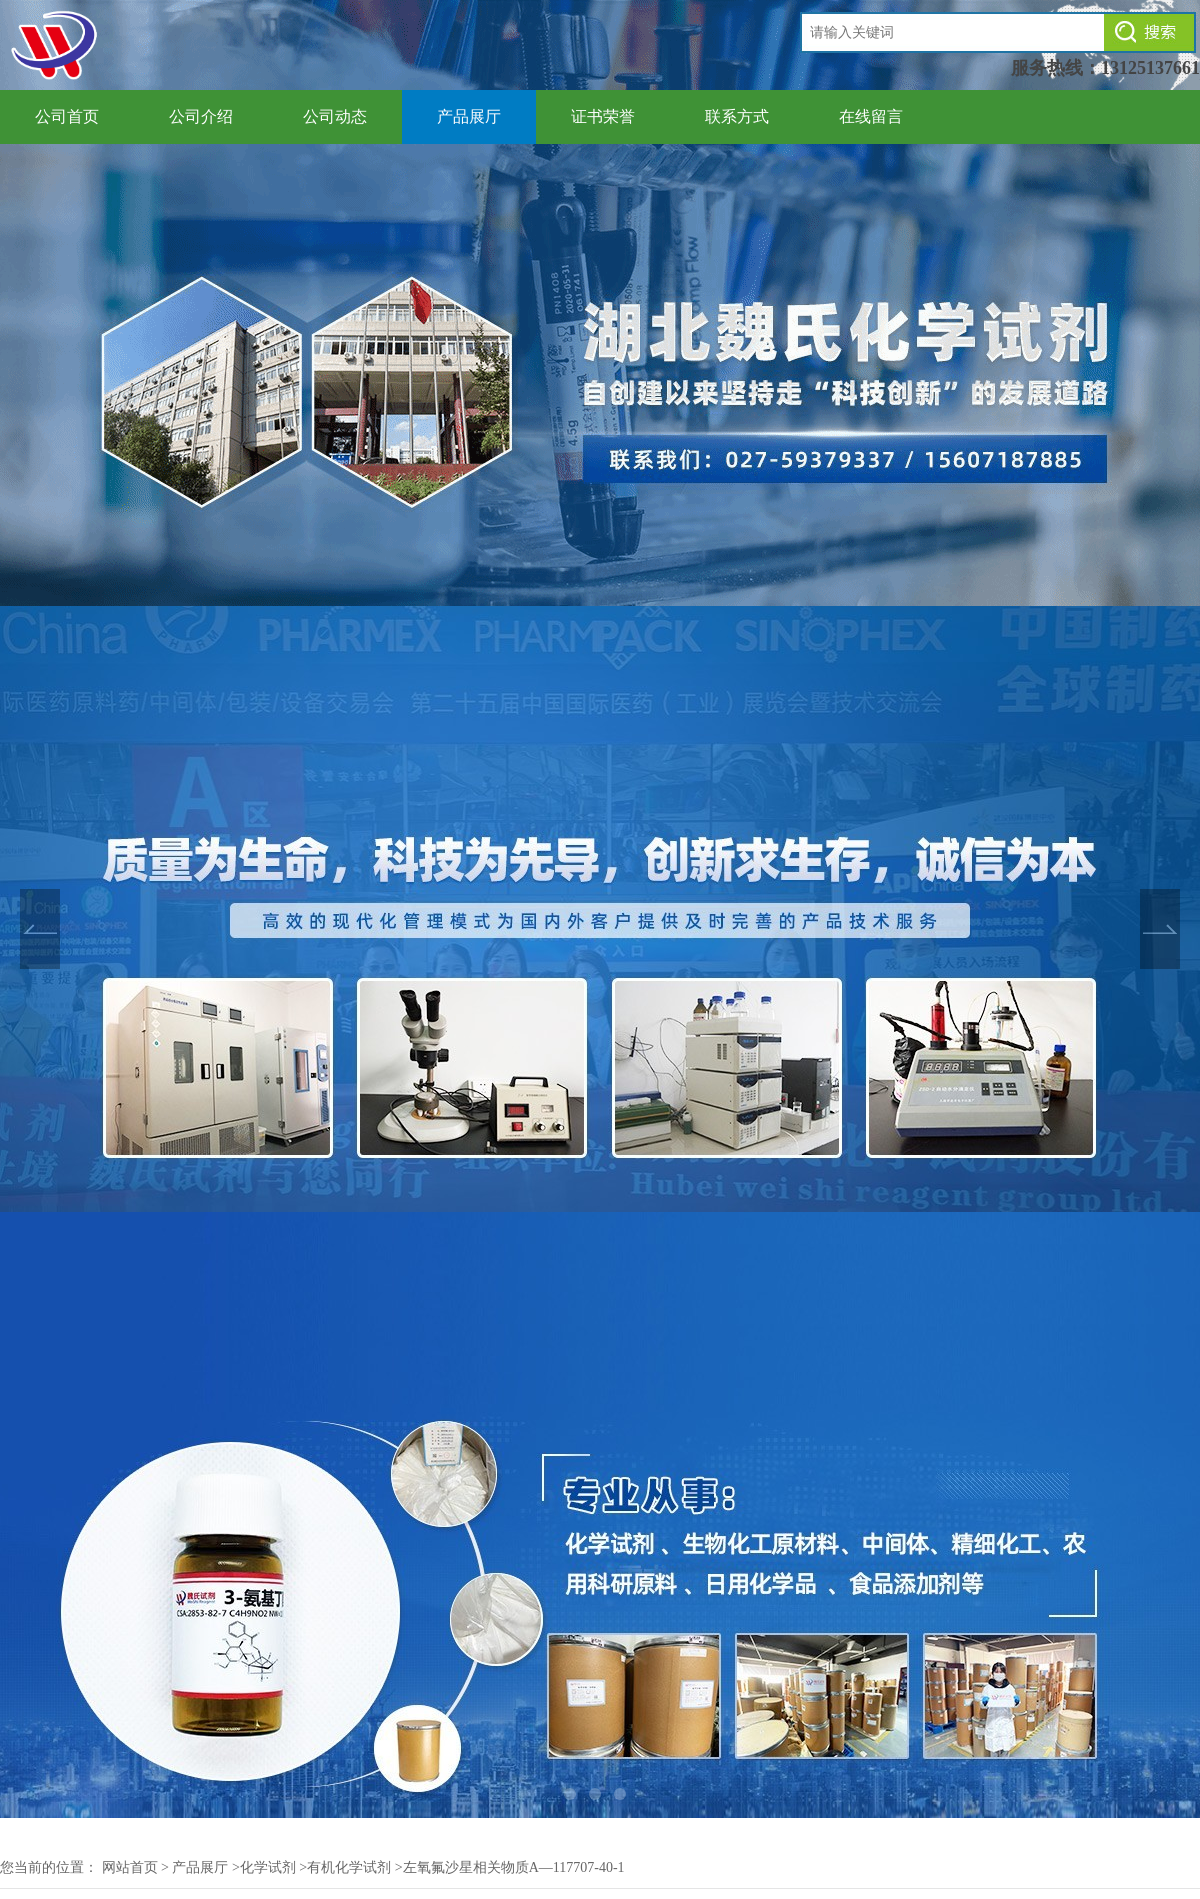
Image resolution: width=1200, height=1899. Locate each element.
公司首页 (67, 116)
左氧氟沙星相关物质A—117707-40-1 (514, 1867)
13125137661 (1150, 68)
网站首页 (130, 1867)
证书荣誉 (603, 116)
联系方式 (737, 116)
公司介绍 (201, 116)
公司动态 (335, 116)
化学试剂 (268, 1867)
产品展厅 (469, 116)
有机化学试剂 (349, 1867)
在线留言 (871, 116)
